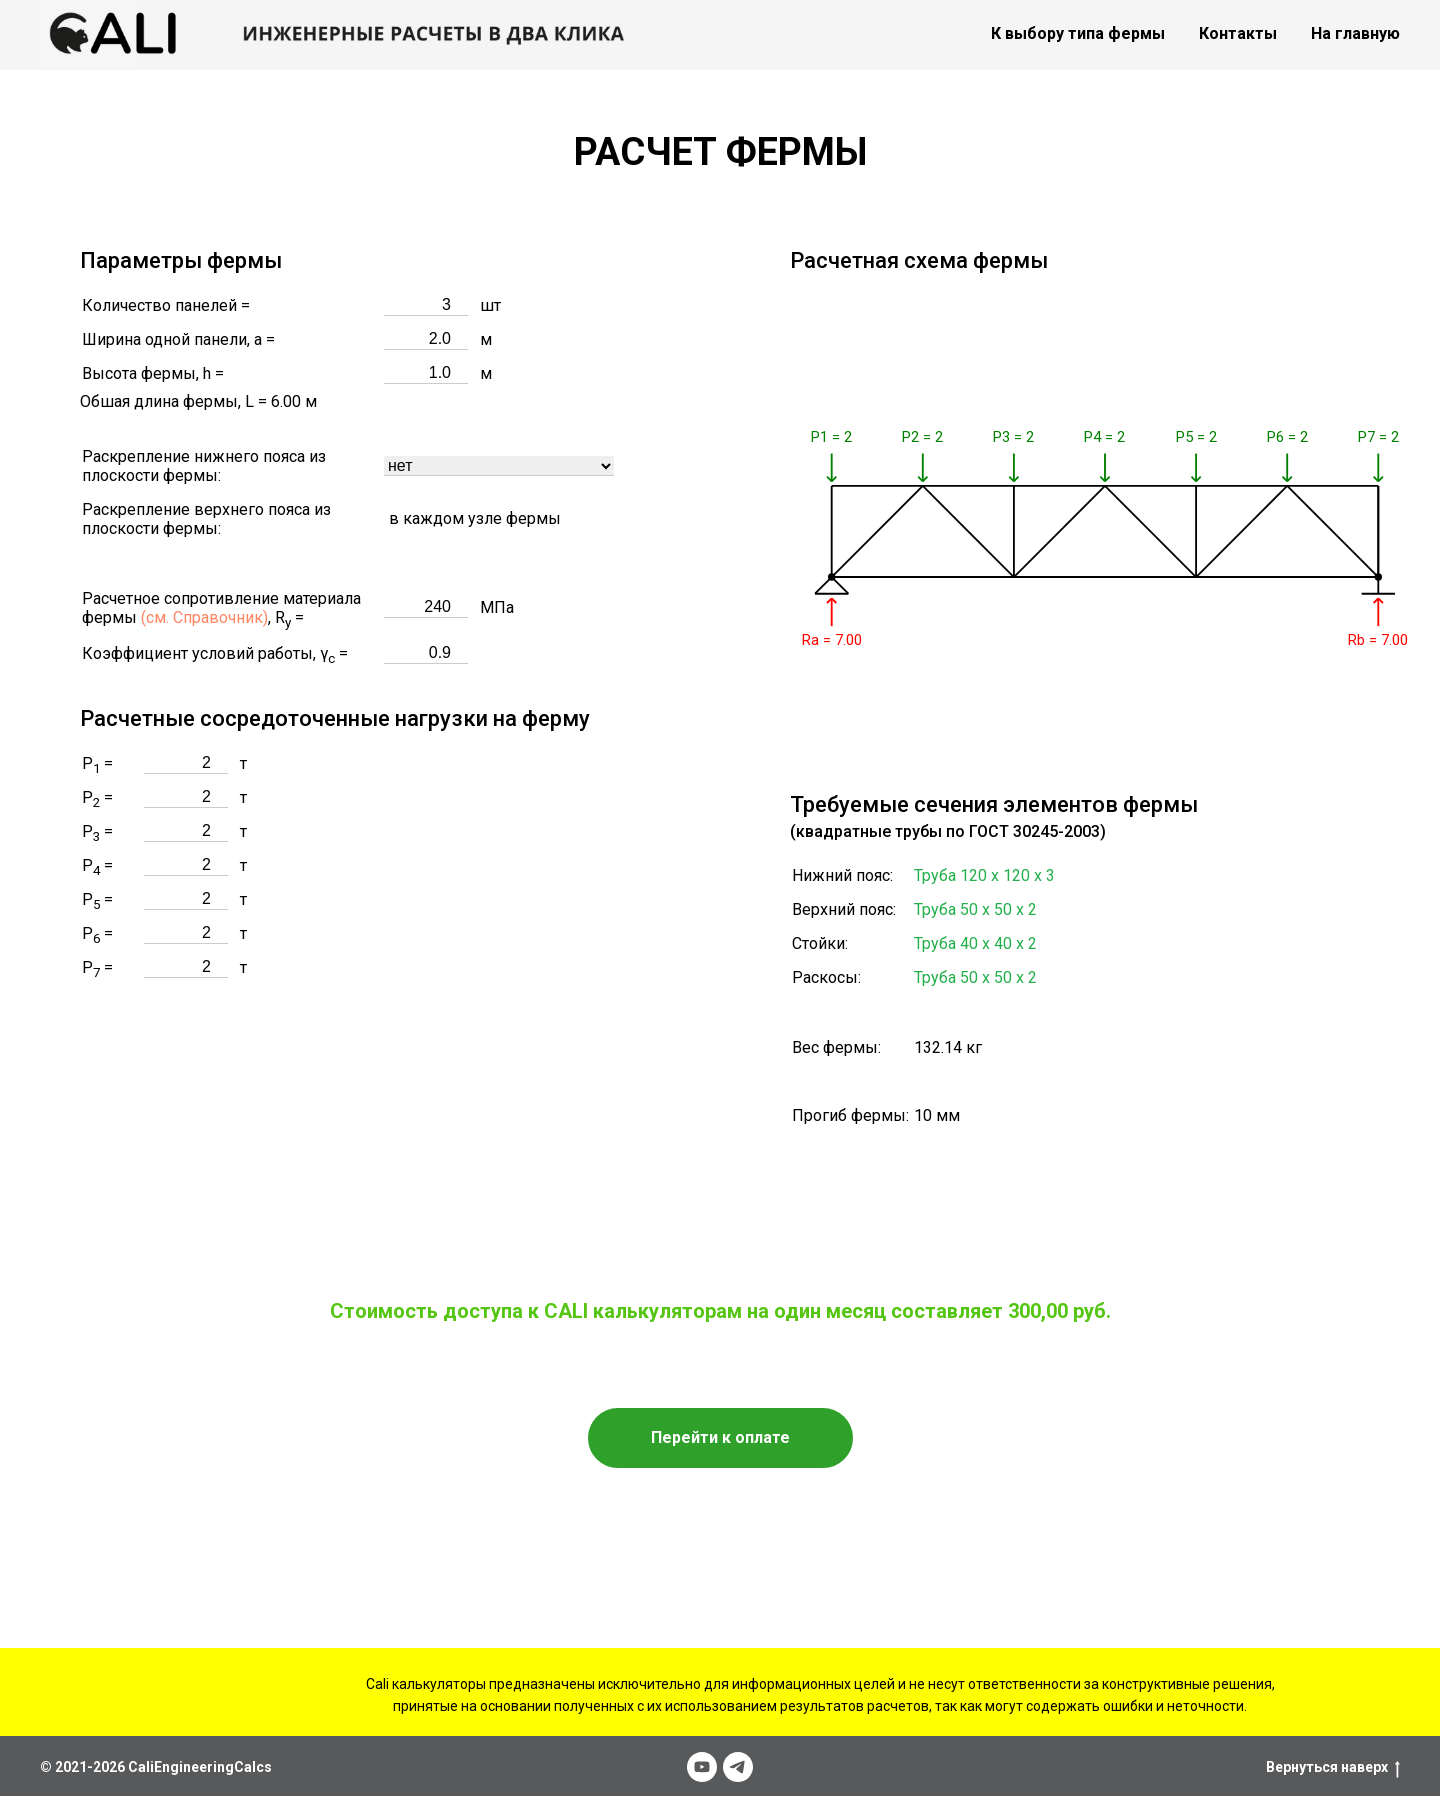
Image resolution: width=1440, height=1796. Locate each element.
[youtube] (702, 1767)
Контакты (1238, 33)
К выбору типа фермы (1078, 33)
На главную (1355, 33)
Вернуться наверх (1333, 1768)
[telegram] (738, 1767)
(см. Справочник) (204, 617)
